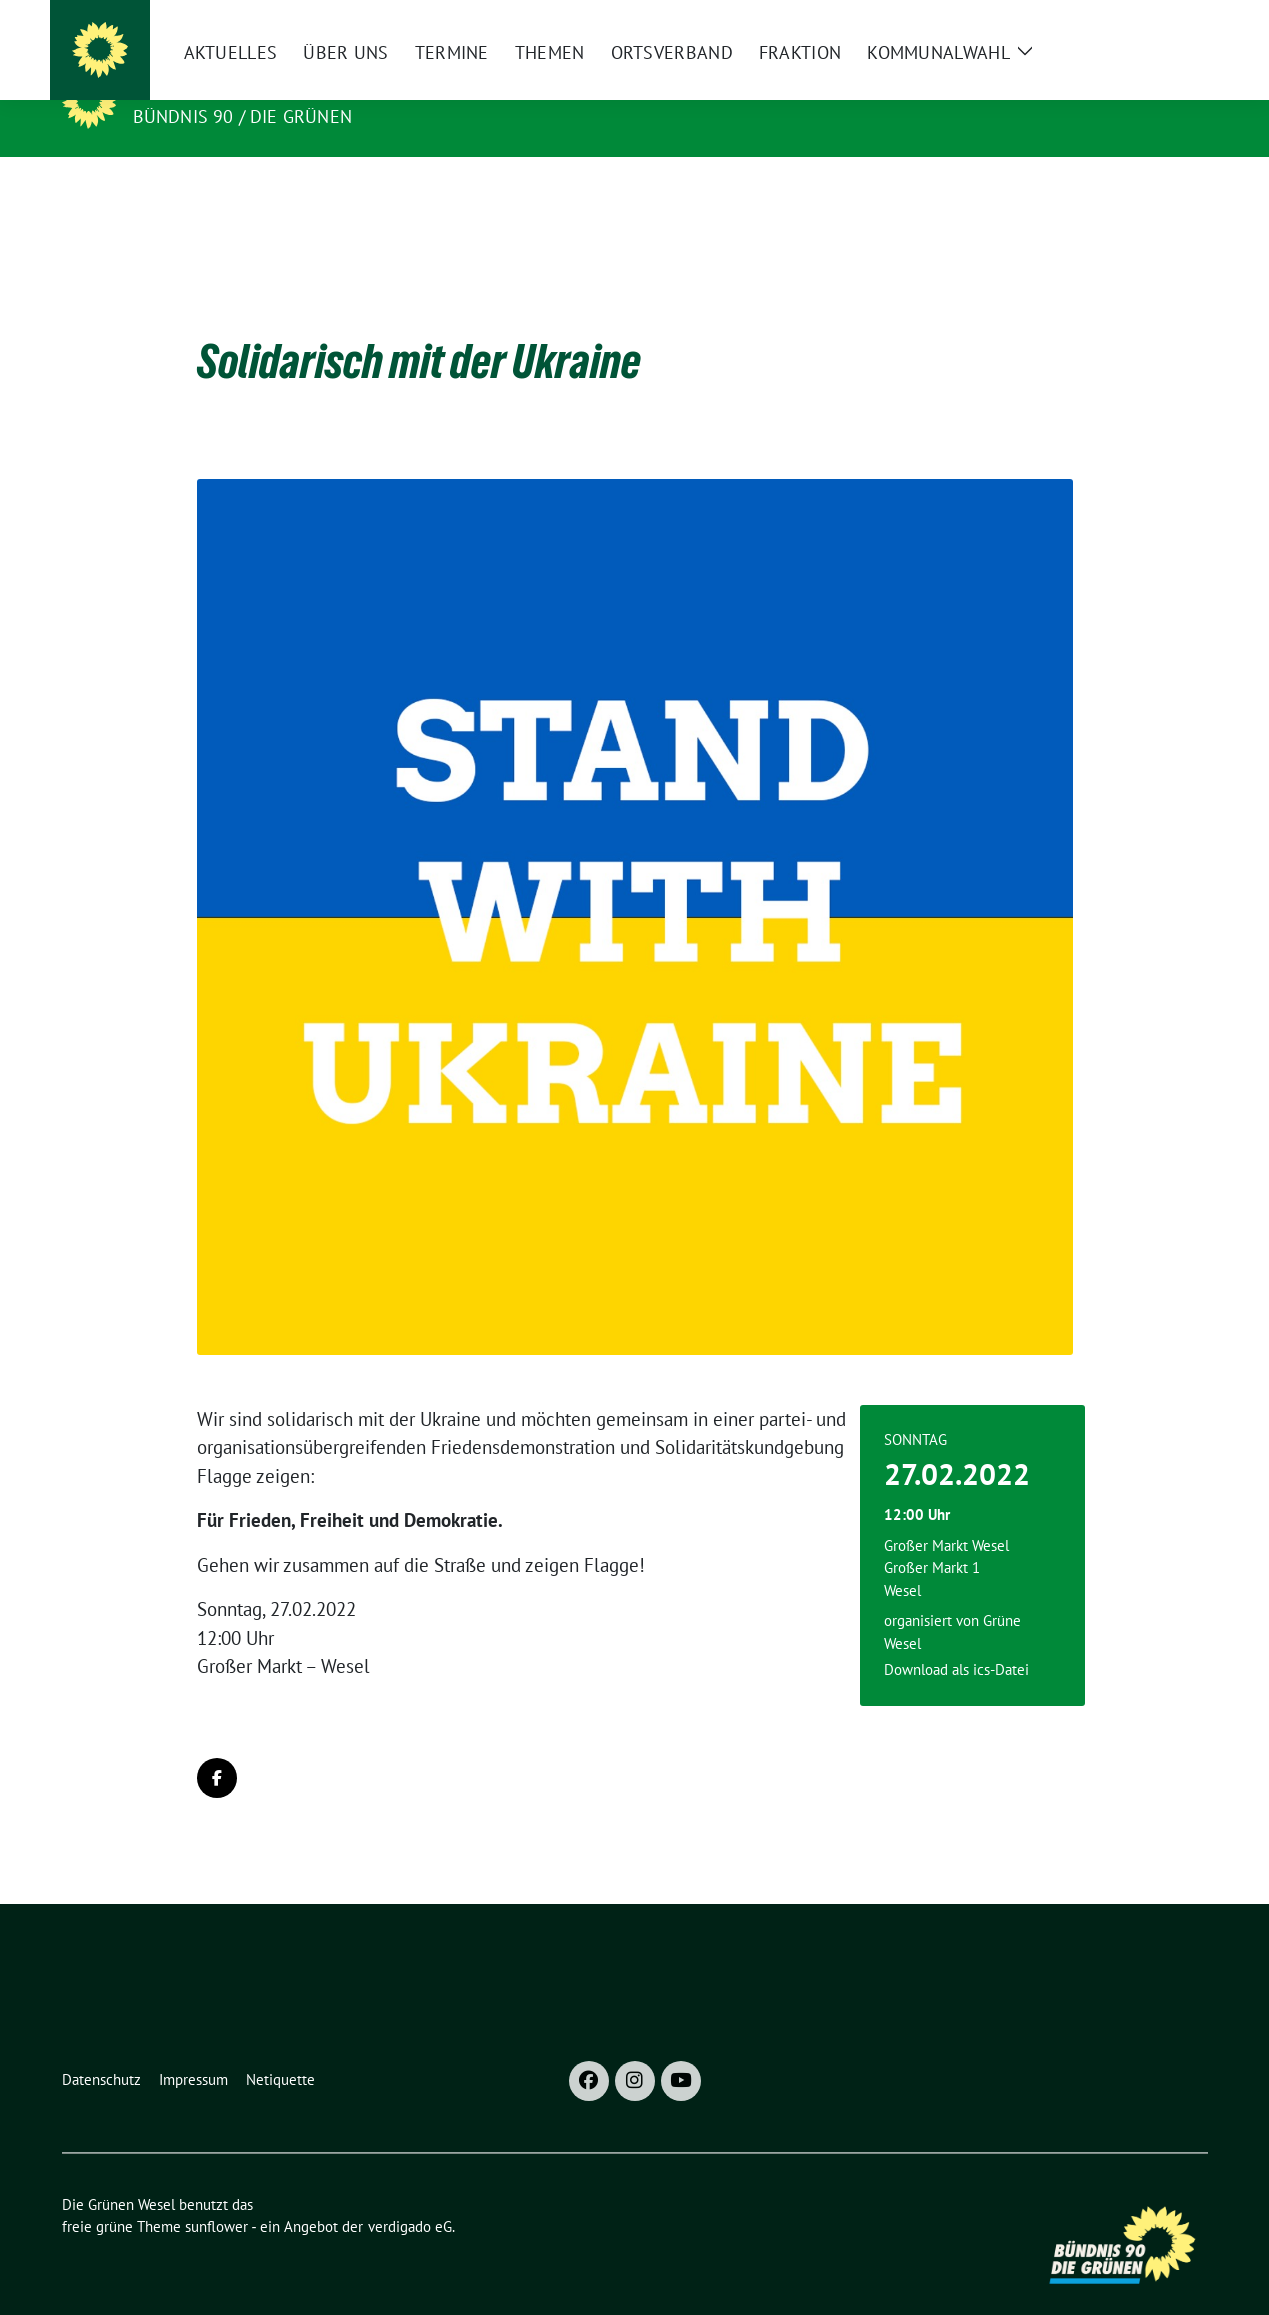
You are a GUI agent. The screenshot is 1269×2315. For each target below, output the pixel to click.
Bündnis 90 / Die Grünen (243, 116)
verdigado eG (410, 2195)
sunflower (216, 2195)
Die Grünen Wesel (227, 88)
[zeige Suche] (1172, 23)
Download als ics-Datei (956, 1638)
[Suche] (1144, 23)
